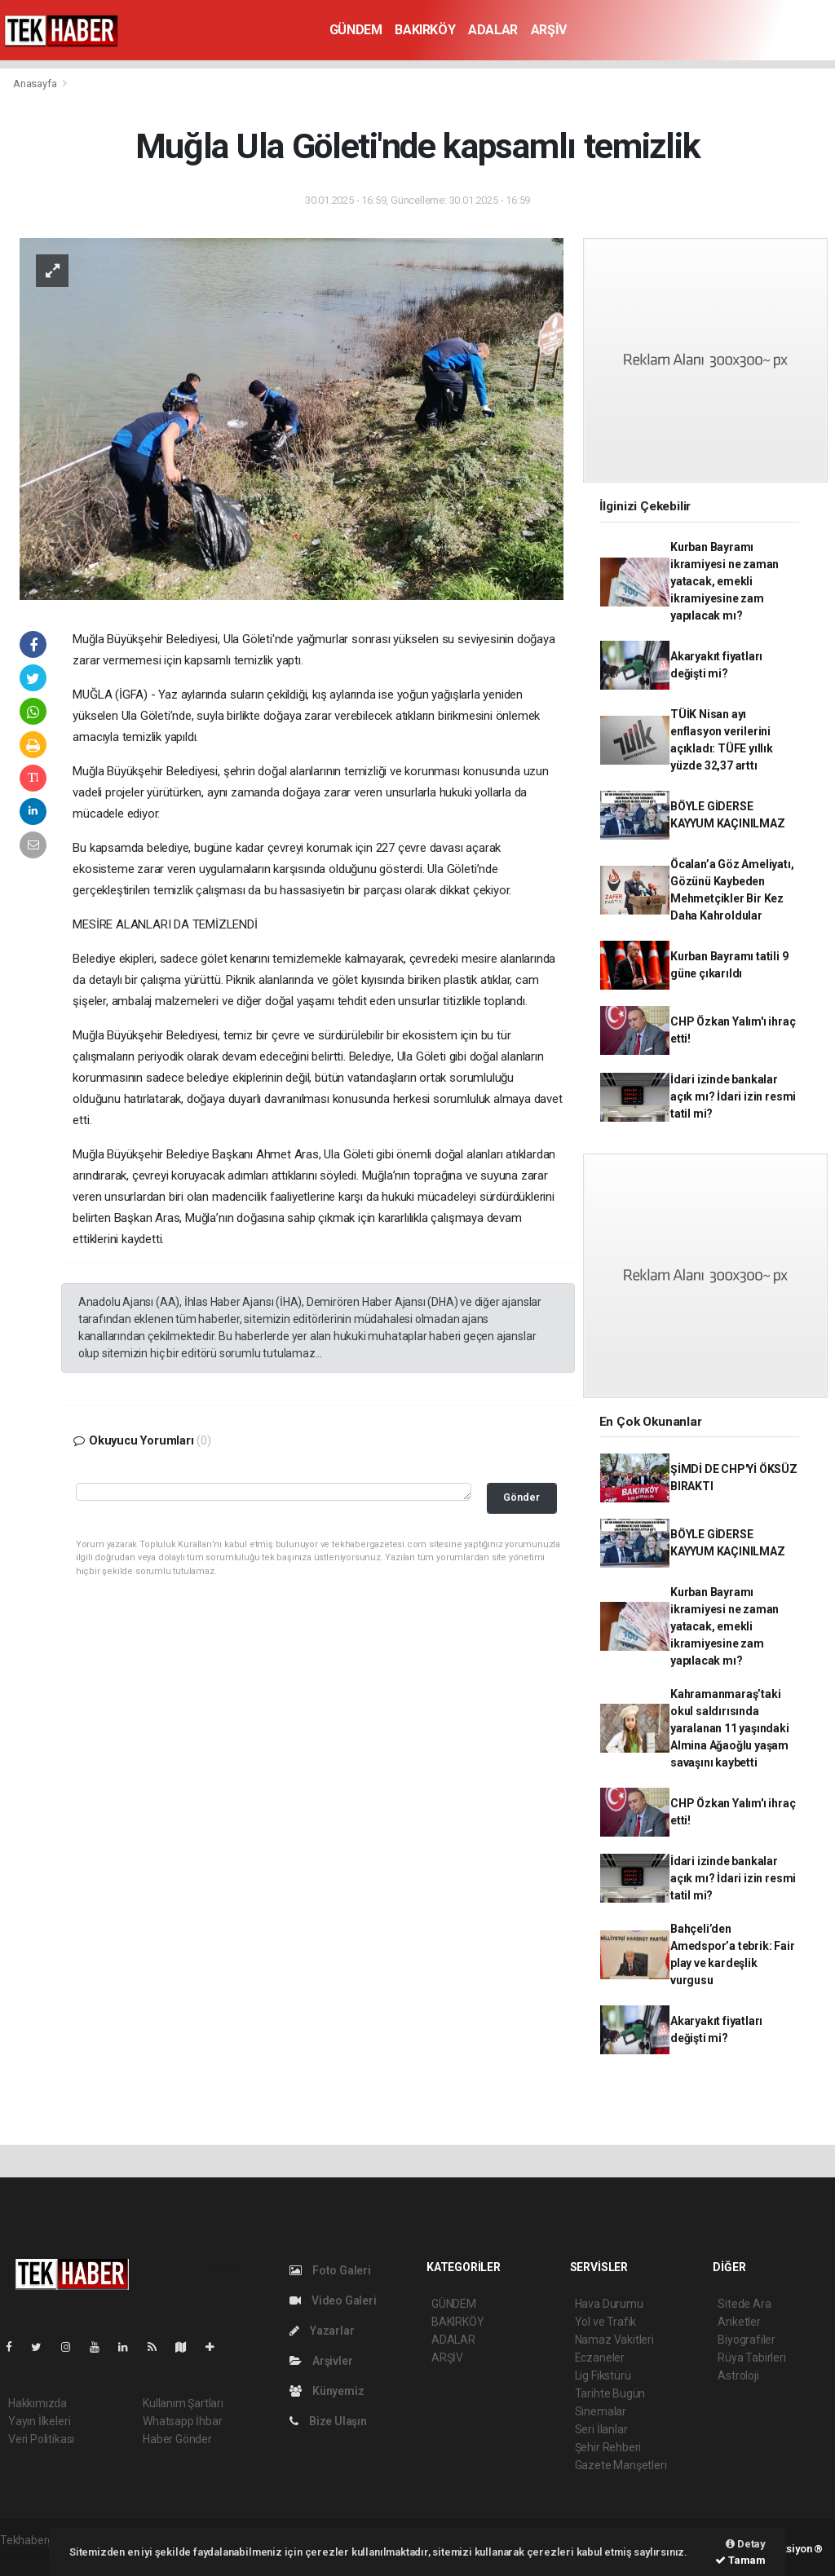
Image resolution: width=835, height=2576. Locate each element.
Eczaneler (600, 2357)
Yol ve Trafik (606, 2321)
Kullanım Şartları (183, 2403)
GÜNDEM (355, 29)
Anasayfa (36, 83)
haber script (30, 2557)
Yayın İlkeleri (39, 2421)
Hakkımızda (37, 2403)
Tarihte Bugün (610, 2393)
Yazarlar (321, 2330)
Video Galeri (332, 2300)
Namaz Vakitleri (614, 2339)
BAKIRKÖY (425, 29)
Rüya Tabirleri (751, 2357)
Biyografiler (746, 2339)
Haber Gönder (177, 2439)
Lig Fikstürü (603, 2375)
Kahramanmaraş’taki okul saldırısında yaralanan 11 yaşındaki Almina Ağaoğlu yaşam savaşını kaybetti (729, 1728)
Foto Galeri (330, 2270)
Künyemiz (326, 2390)
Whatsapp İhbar (182, 2421)
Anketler (739, 2321)
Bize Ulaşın (328, 2421)
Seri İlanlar (601, 2429)
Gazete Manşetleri (621, 2465)
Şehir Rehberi (608, 2447)
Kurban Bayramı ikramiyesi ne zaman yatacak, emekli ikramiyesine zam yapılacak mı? (724, 581)
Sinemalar (600, 2411)
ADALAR (493, 29)
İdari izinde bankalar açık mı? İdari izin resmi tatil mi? (733, 1096)
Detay (746, 2544)
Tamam (740, 2560)
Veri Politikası (41, 2439)
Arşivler (320, 2360)
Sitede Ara (744, 2303)
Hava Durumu (609, 2303)
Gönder (521, 1497)
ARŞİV (549, 29)
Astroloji (738, 2375)
